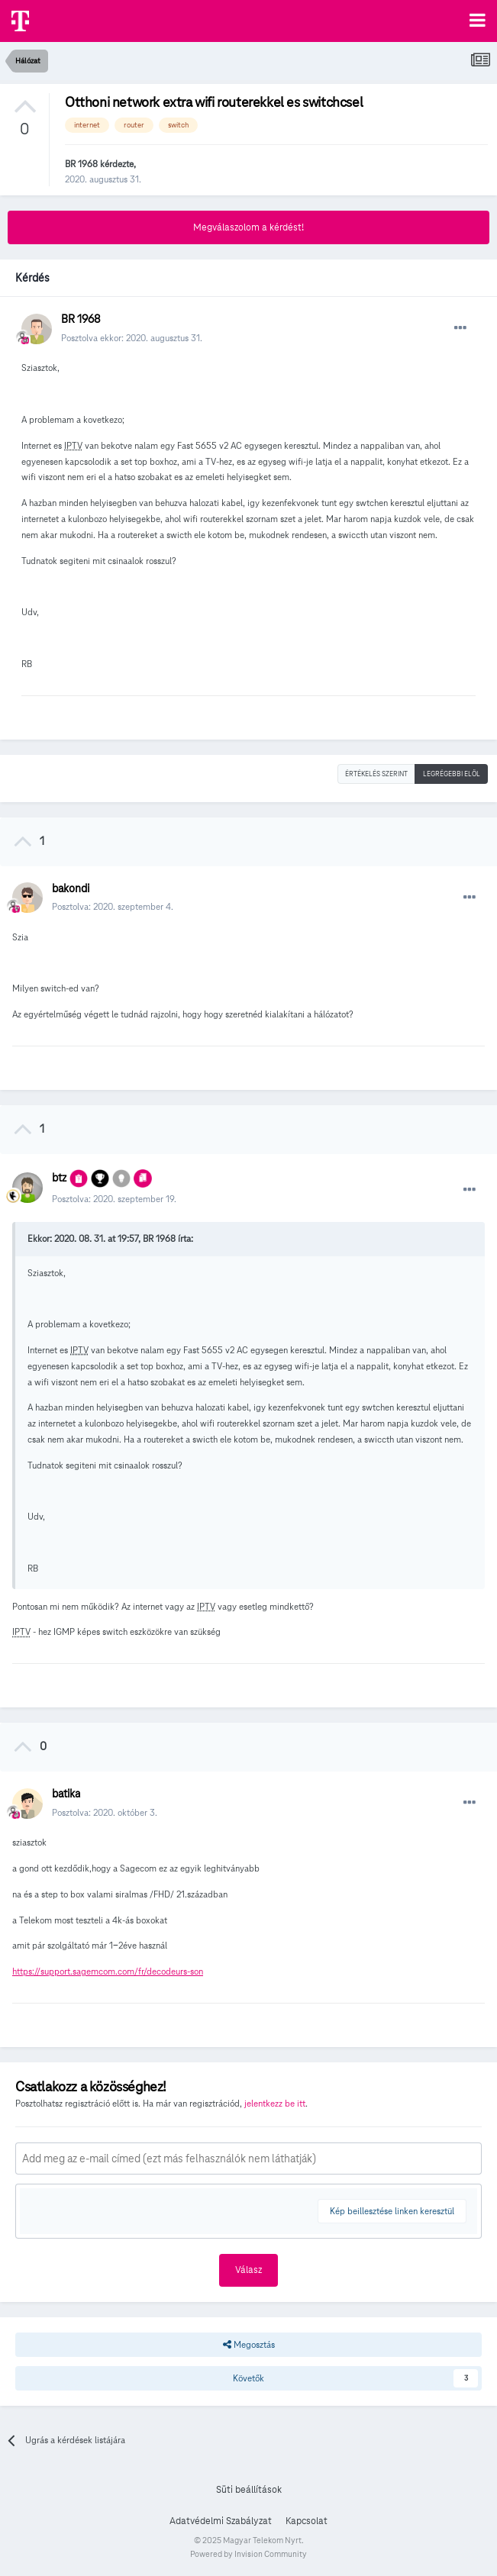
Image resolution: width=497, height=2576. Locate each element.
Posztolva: (112, 906)
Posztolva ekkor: (131, 337)
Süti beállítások (249, 2490)
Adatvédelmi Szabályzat (220, 2521)
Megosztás (249, 2344)
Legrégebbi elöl (451, 774)
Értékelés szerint (376, 774)
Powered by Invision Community (248, 2554)
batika (66, 1794)
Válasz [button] (248, 2270)
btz (59, 1178)
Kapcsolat (307, 2521)
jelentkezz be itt (274, 2103)
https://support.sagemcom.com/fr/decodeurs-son (107, 1971)
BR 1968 (81, 163)
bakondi (70, 888)
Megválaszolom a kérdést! (248, 227)
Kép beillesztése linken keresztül (392, 2211)
